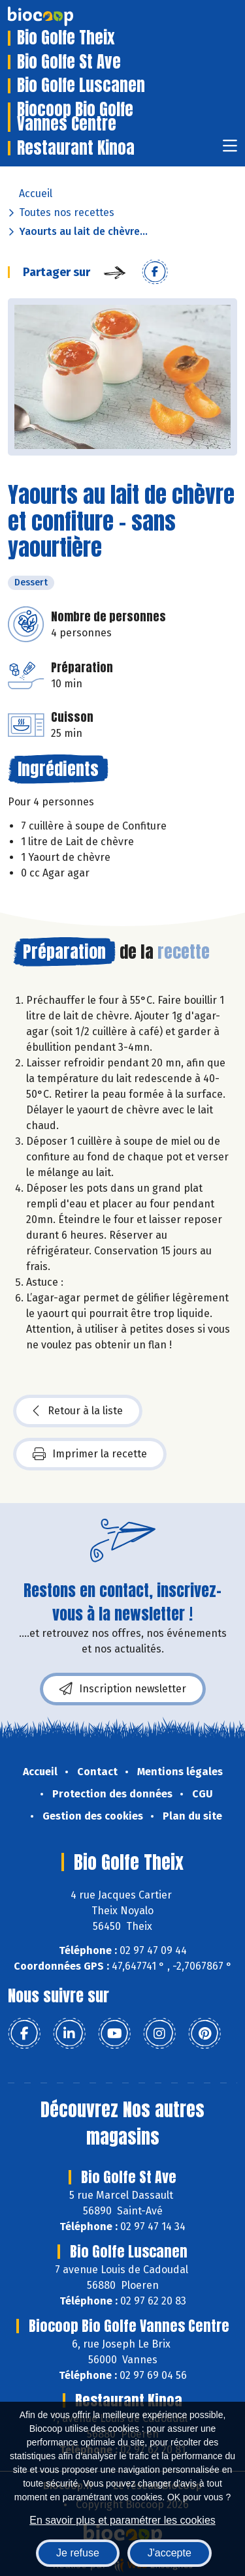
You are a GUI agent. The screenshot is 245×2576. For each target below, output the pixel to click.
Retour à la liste (78, 1411)
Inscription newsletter (122, 1689)
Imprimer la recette (90, 1454)
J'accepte (169, 2552)
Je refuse (77, 2552)
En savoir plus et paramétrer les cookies (122, 2520)
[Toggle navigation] (230, 150)
